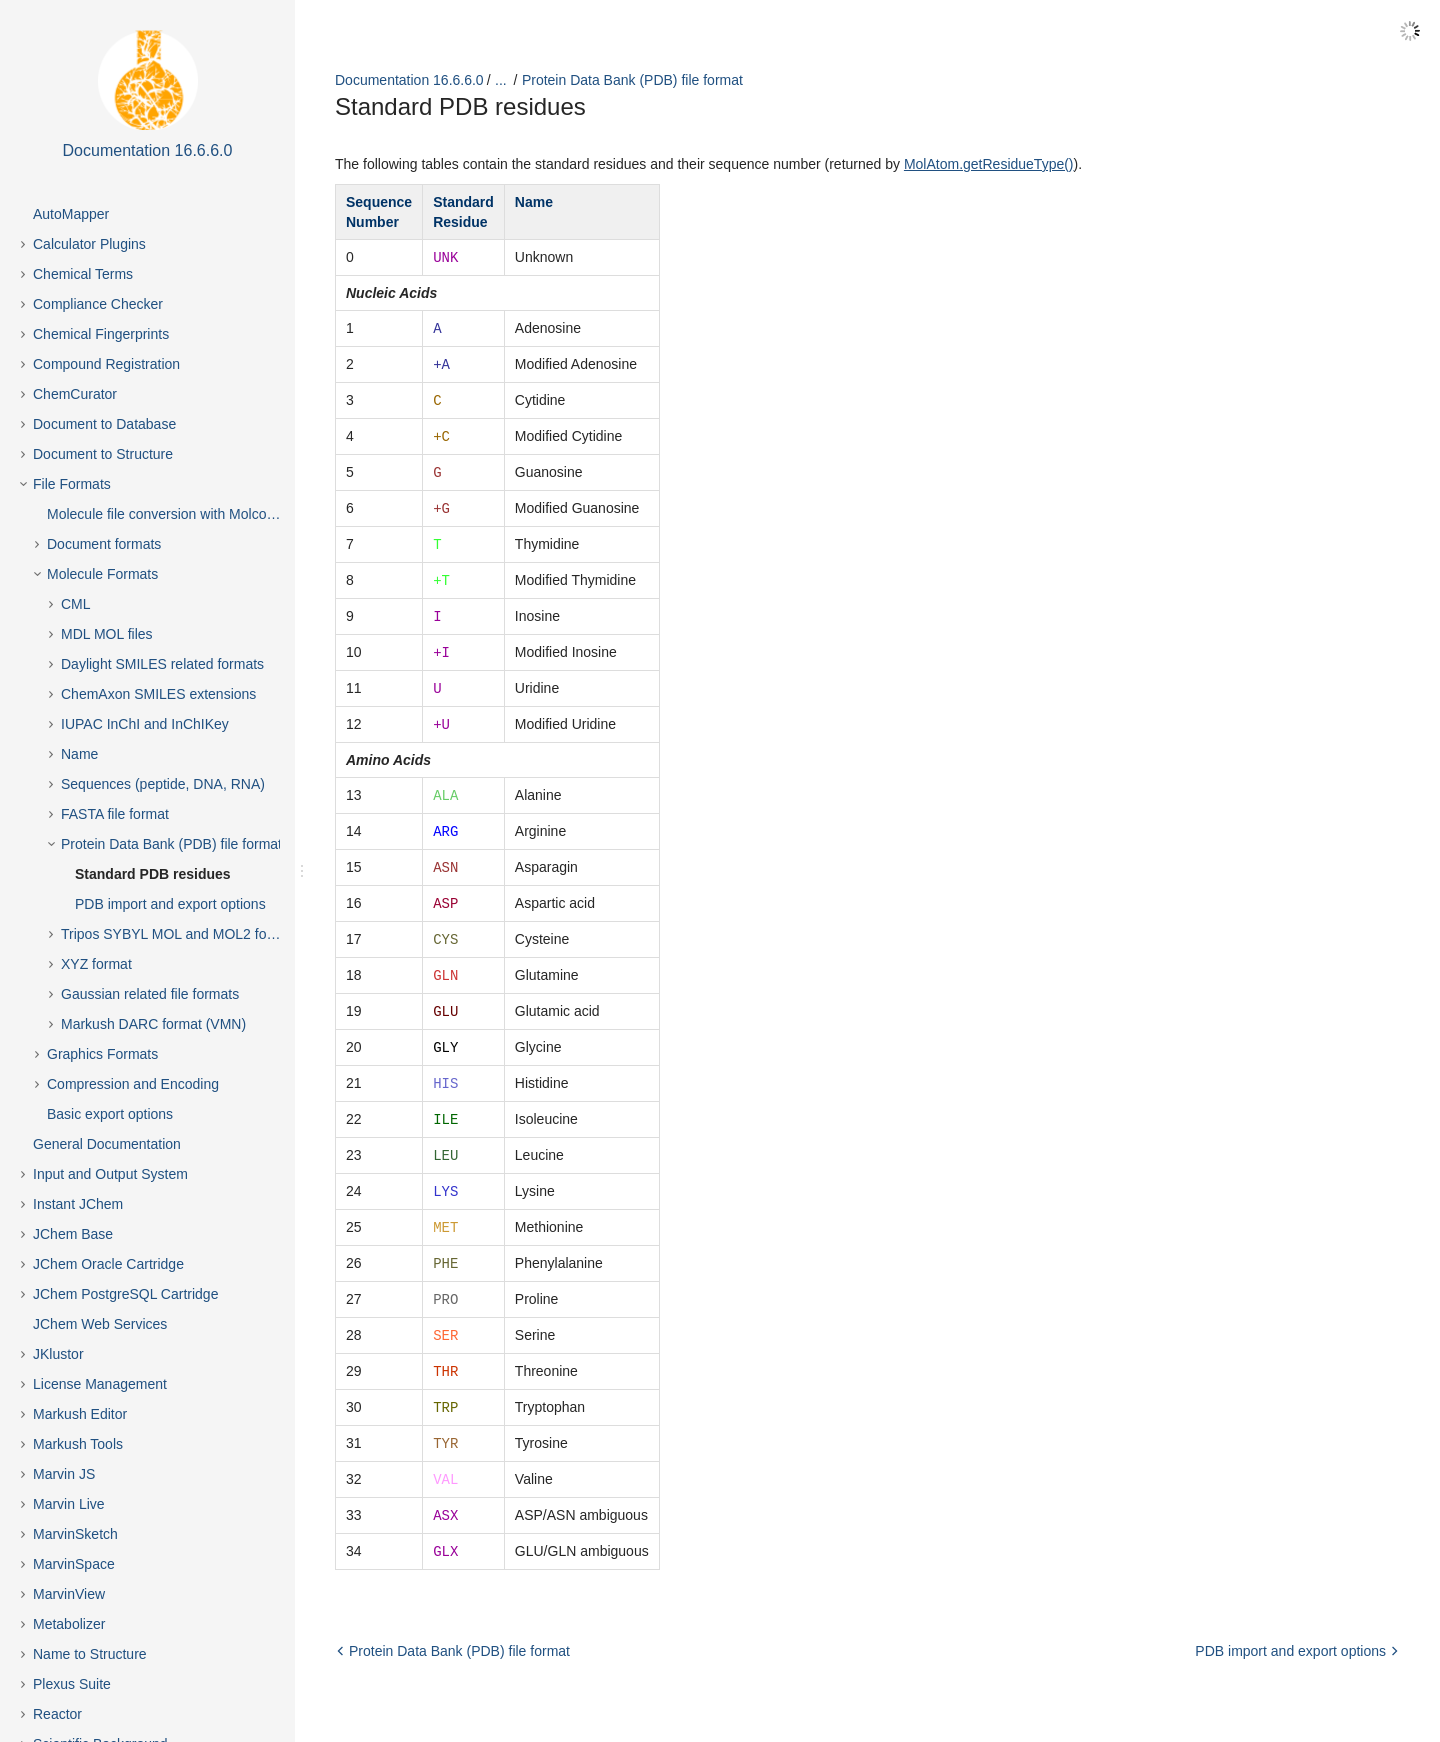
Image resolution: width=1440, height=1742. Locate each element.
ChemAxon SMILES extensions (158, 694)
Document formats (104, 544)
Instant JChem (78, 1204)
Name (79, 754)
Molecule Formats (102, 574)
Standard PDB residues (153, 874)
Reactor (57, 1714)
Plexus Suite (72, 1684)
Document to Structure (103, 454)
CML (76, 604)
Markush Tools (78, 1444)
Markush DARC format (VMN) (153, 1024)
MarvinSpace (74, 1564)
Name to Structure (90, 1654)
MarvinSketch (75, 1534)
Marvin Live (69, 1504)
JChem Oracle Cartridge (108, 1264)
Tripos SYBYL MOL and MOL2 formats (181, 934)
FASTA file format (115, 814)
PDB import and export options (170, 904)
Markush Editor (80, 1414)
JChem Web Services (100, 1324)
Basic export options (110, 1114)
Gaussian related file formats (150, 994)
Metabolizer (69, 1624)
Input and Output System (110, 1174)
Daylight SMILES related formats (162, 664)
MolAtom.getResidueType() (989, 164)
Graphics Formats (102, 1054)
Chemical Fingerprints (101, 334)
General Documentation (107, 1144)
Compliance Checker (98, 304)
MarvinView (69, 1594)
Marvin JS (64, 1474)
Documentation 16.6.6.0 (409, 80)
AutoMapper (71, 214)
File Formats (72, 484)
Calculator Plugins (89, 244)
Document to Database (104, 424)
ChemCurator (75, 394)
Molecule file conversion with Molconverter (178, 514)
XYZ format (96, 964)
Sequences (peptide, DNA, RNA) (163, 784)
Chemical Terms (83, 274)
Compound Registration (106, 364)
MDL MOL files (107, 634)
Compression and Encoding (133, 1084)
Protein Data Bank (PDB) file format (171, 844)
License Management (100, 1384)
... (501, 80)
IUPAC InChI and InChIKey (145, 724)
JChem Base (73, 1234)
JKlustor (58, 1354)
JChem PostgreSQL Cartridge (125, 1294)
